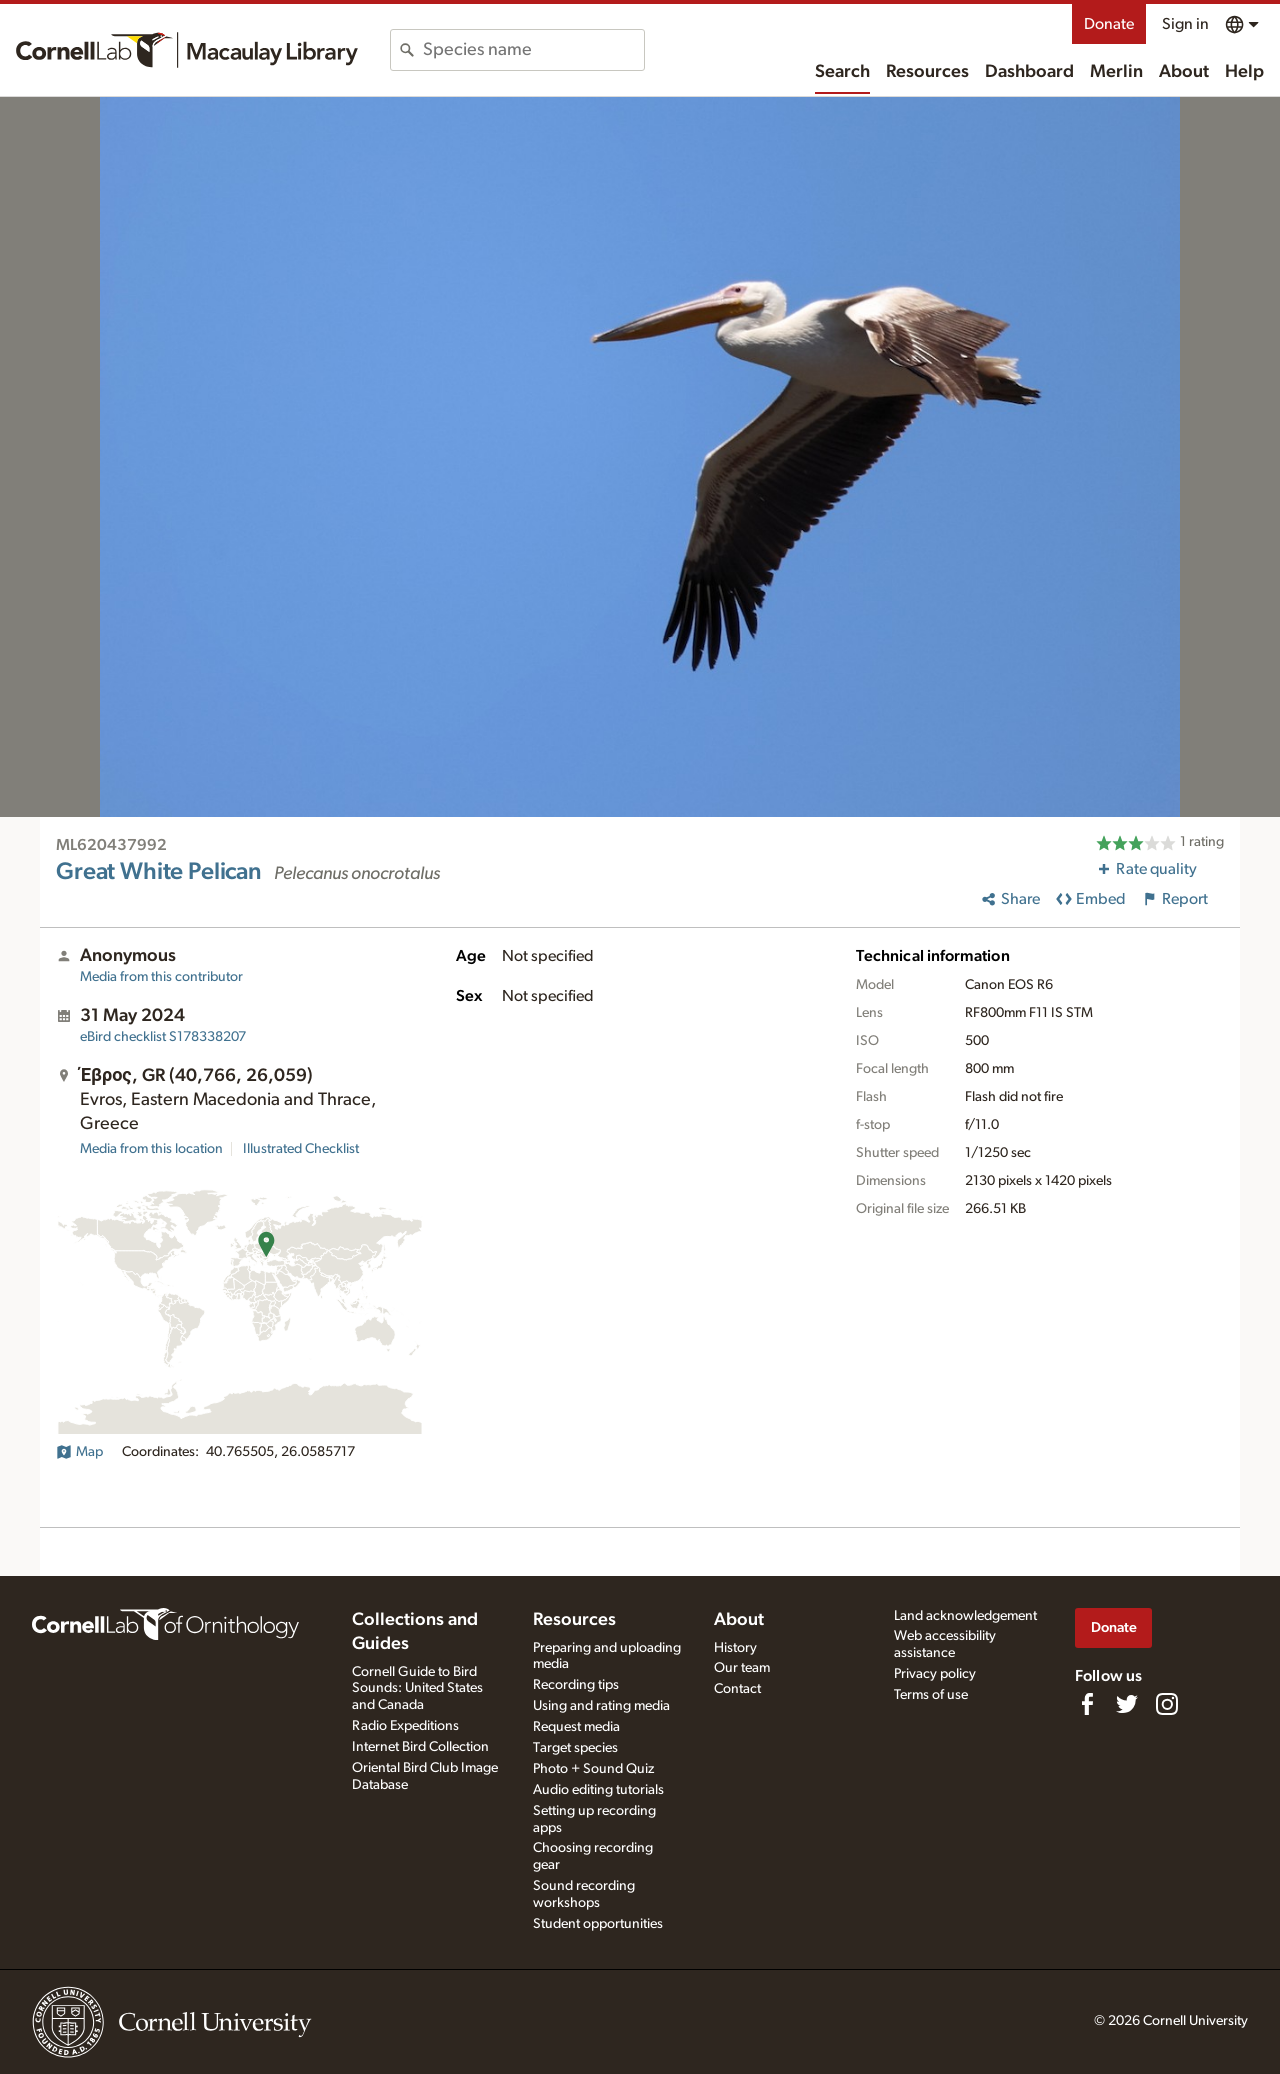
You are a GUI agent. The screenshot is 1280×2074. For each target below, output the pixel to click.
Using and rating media (601, 1706)
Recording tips (576, 1685)
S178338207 (163, 1037)
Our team (742, 1668)
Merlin (1116, 72)
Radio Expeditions (405, 1726)
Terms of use (931, 1695)
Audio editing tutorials (598, 1790)
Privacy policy (935, 1674)
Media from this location (151, 1149)
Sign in (1185, 24)
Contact (737, 1689)
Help (1244, 72)
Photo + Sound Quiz (593, 1769)
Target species (575, 1748)
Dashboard (1029, 72)
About (1184, 72)
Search (842, 72)
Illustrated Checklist (301, 1149)
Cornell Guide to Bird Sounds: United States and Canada (417, 1689)
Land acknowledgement (965, 1616)
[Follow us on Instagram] (1167, 1704)
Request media (576, 1727)
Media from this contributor (161, 977)
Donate (1109, 24)
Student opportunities (598, 1924)
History (735, 1648)
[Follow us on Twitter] (1127, 1704)
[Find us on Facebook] (1087, 1704)
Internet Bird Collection (420, 1747)
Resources (927, 72)
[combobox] (533, 50)
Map (79, 1452)
